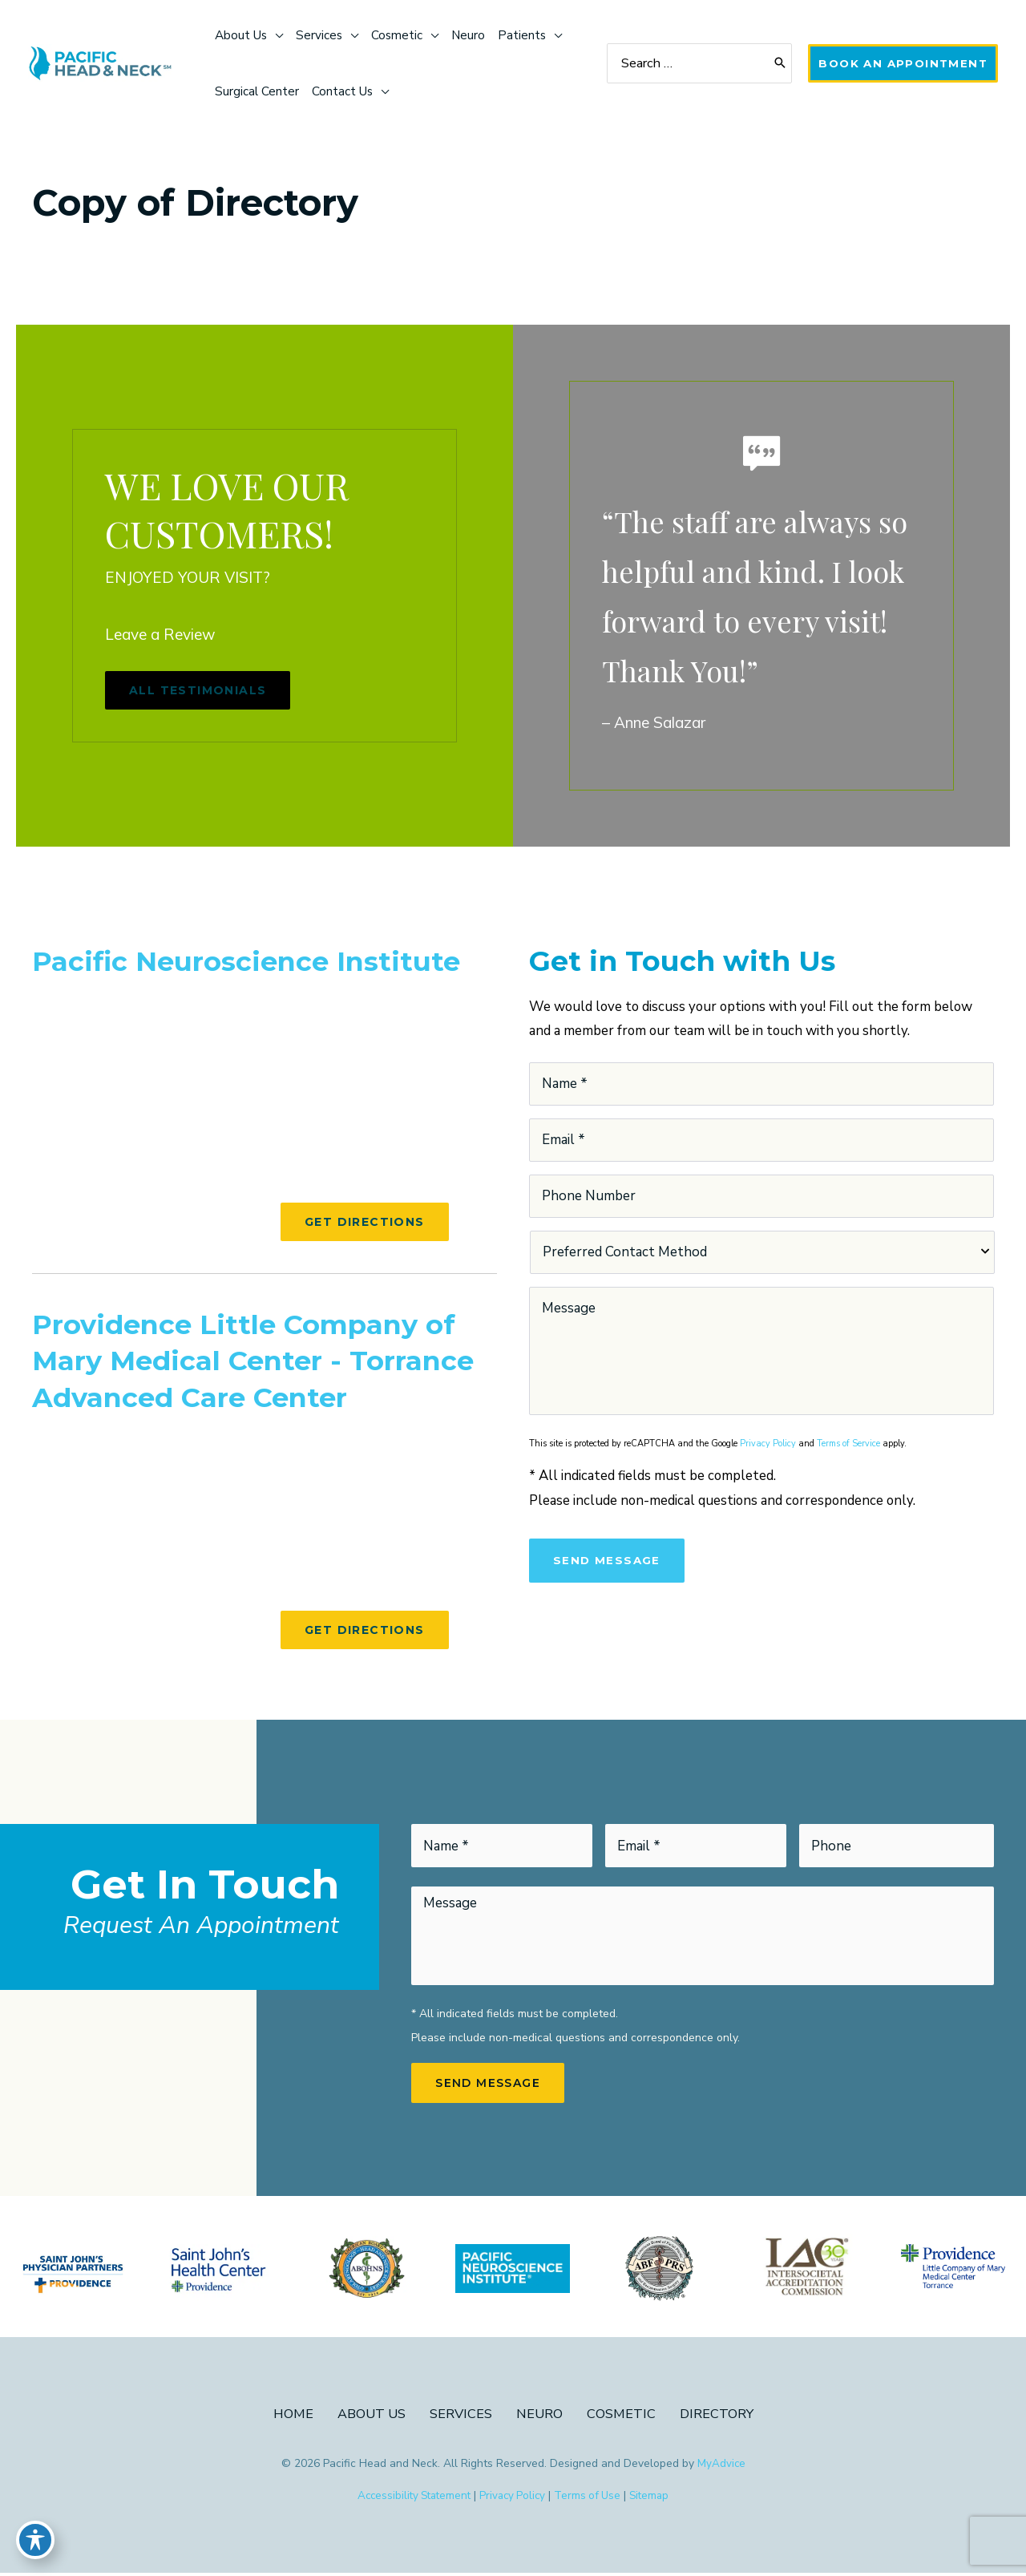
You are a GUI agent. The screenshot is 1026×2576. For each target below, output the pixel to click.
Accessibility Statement (410, 2498)
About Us (370, 2416)
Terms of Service (848, 1444)
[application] (279, 35)
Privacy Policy (768, 1444)
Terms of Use (591, 2498)
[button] (900, 63)
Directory (719, 2416)
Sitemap (656, 2498)
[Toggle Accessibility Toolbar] (35, 2540)
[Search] (774, 63)
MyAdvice (721, 2465)
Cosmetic (622, 2416)
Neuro (539, 2416)
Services (460, 2416)
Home (290, 2416)
